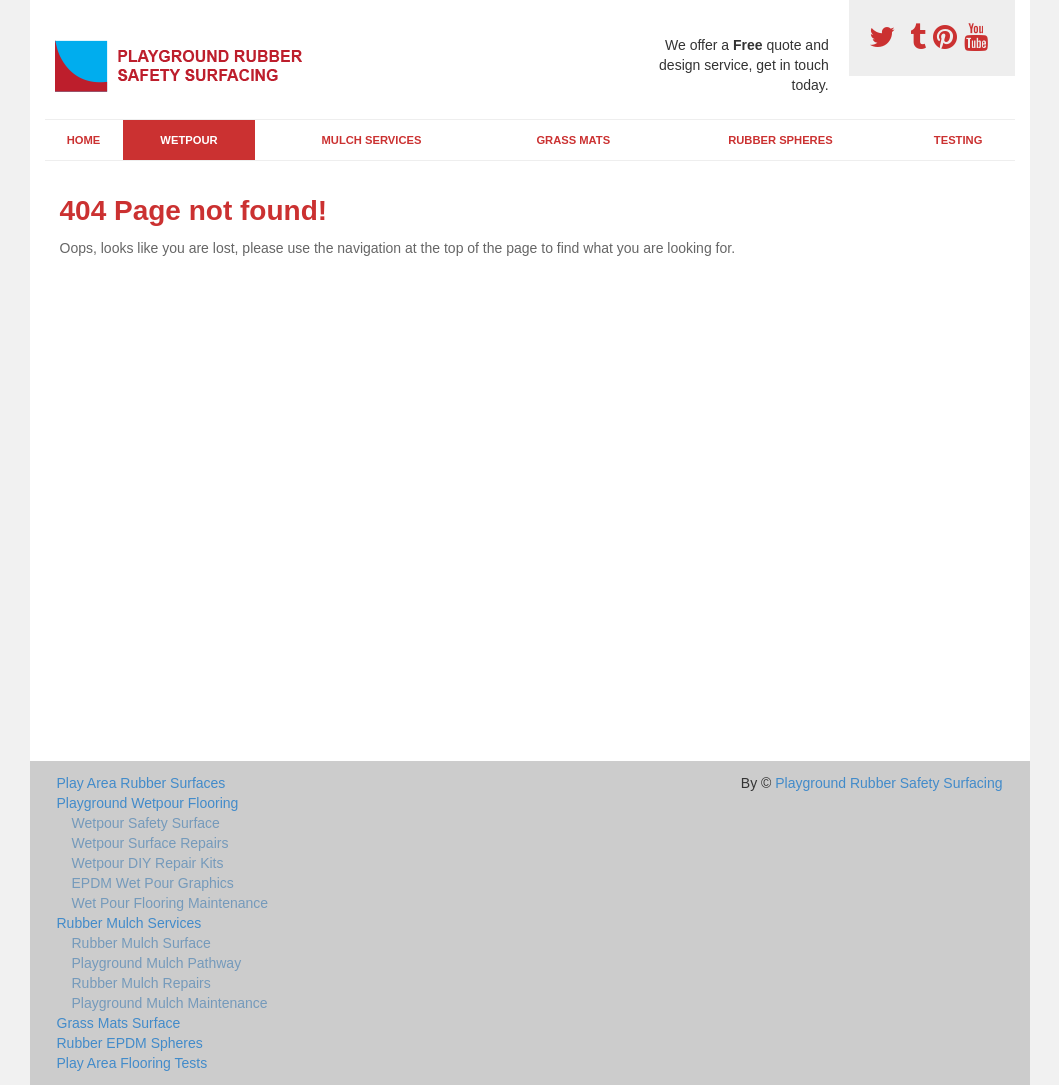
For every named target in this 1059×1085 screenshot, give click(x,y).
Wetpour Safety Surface (146, 823)
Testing (958, 140)
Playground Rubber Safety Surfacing (888, 783)
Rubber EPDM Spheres (130, 1043)
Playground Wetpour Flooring (148, 803)
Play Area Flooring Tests (132, 1063)
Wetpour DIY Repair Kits (148, 863)
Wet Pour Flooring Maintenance (170, 903)
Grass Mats (573, 140)
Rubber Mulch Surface (141, 943)
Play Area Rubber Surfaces (141, 783)
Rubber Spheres (780, 140)
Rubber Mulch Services (129, 923)
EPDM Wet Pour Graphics (153, 883)
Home (84, 140)
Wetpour (188, 140)
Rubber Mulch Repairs (141, 983)
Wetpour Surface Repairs (150, 843)
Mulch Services (372, 140)
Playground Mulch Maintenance (170, 1003)
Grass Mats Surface (119, 1023)
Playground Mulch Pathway (157, 963)
